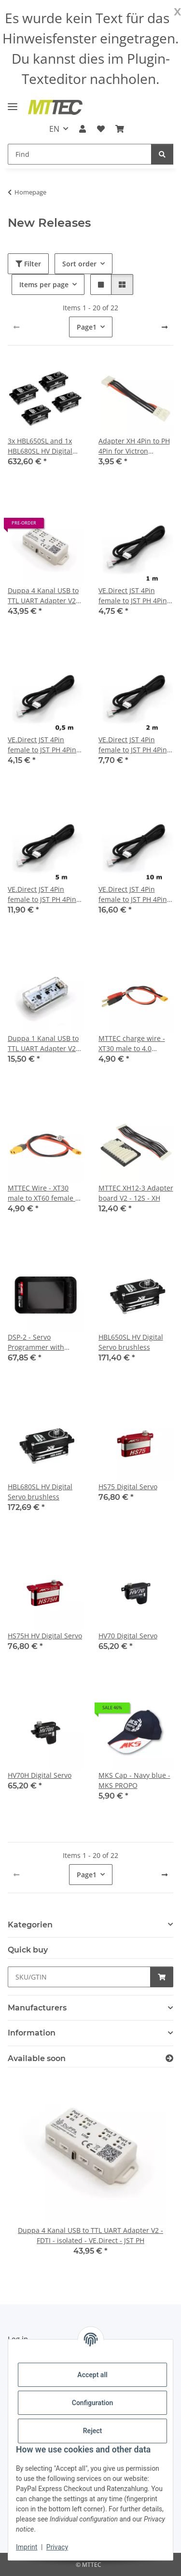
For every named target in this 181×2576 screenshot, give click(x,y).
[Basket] (119, 128)
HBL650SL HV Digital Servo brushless (130, 1342)
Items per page (44, 284)
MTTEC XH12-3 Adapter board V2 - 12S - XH (135, 1193)
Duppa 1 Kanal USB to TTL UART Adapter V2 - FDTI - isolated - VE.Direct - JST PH (44, 1043)
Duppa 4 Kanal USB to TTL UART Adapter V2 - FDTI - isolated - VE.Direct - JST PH (44, 596)
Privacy (57, 2547)
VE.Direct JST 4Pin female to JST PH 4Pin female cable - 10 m (132, 894)
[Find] (80, 154)
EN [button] (54, 129)
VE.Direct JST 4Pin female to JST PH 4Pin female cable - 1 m (132, 596)
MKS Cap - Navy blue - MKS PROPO (134, 1780)
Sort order (79, 263)
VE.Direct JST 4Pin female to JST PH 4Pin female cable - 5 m (42, 894)
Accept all (92, 2375)
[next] (164, 327)
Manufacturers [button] (37, 2007)
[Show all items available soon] (169, 2058)
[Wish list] (101, 128)
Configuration (92, 2403)
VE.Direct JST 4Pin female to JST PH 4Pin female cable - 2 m (132, 745)
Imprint (26, 2547)
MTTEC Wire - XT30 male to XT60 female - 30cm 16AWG (43, 1193)
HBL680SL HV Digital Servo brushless (40, 1491)
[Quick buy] (79, 1977)
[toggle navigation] (12, 103)
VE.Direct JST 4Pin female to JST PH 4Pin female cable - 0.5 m (42, 745)
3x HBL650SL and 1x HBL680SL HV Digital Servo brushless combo (40, 446)
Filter (28, 263)
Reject (92, 2431)
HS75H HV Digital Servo (45, 1635)
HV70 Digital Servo (127, 1635)
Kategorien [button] (30, 1924)
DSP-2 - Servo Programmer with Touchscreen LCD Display (36, 1342)
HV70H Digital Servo (39, 1775)
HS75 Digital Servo (127, 1486)
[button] (82, 128)
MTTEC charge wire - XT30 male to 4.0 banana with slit (131, 1043)
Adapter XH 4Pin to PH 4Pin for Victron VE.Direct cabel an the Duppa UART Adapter (134, 446)
